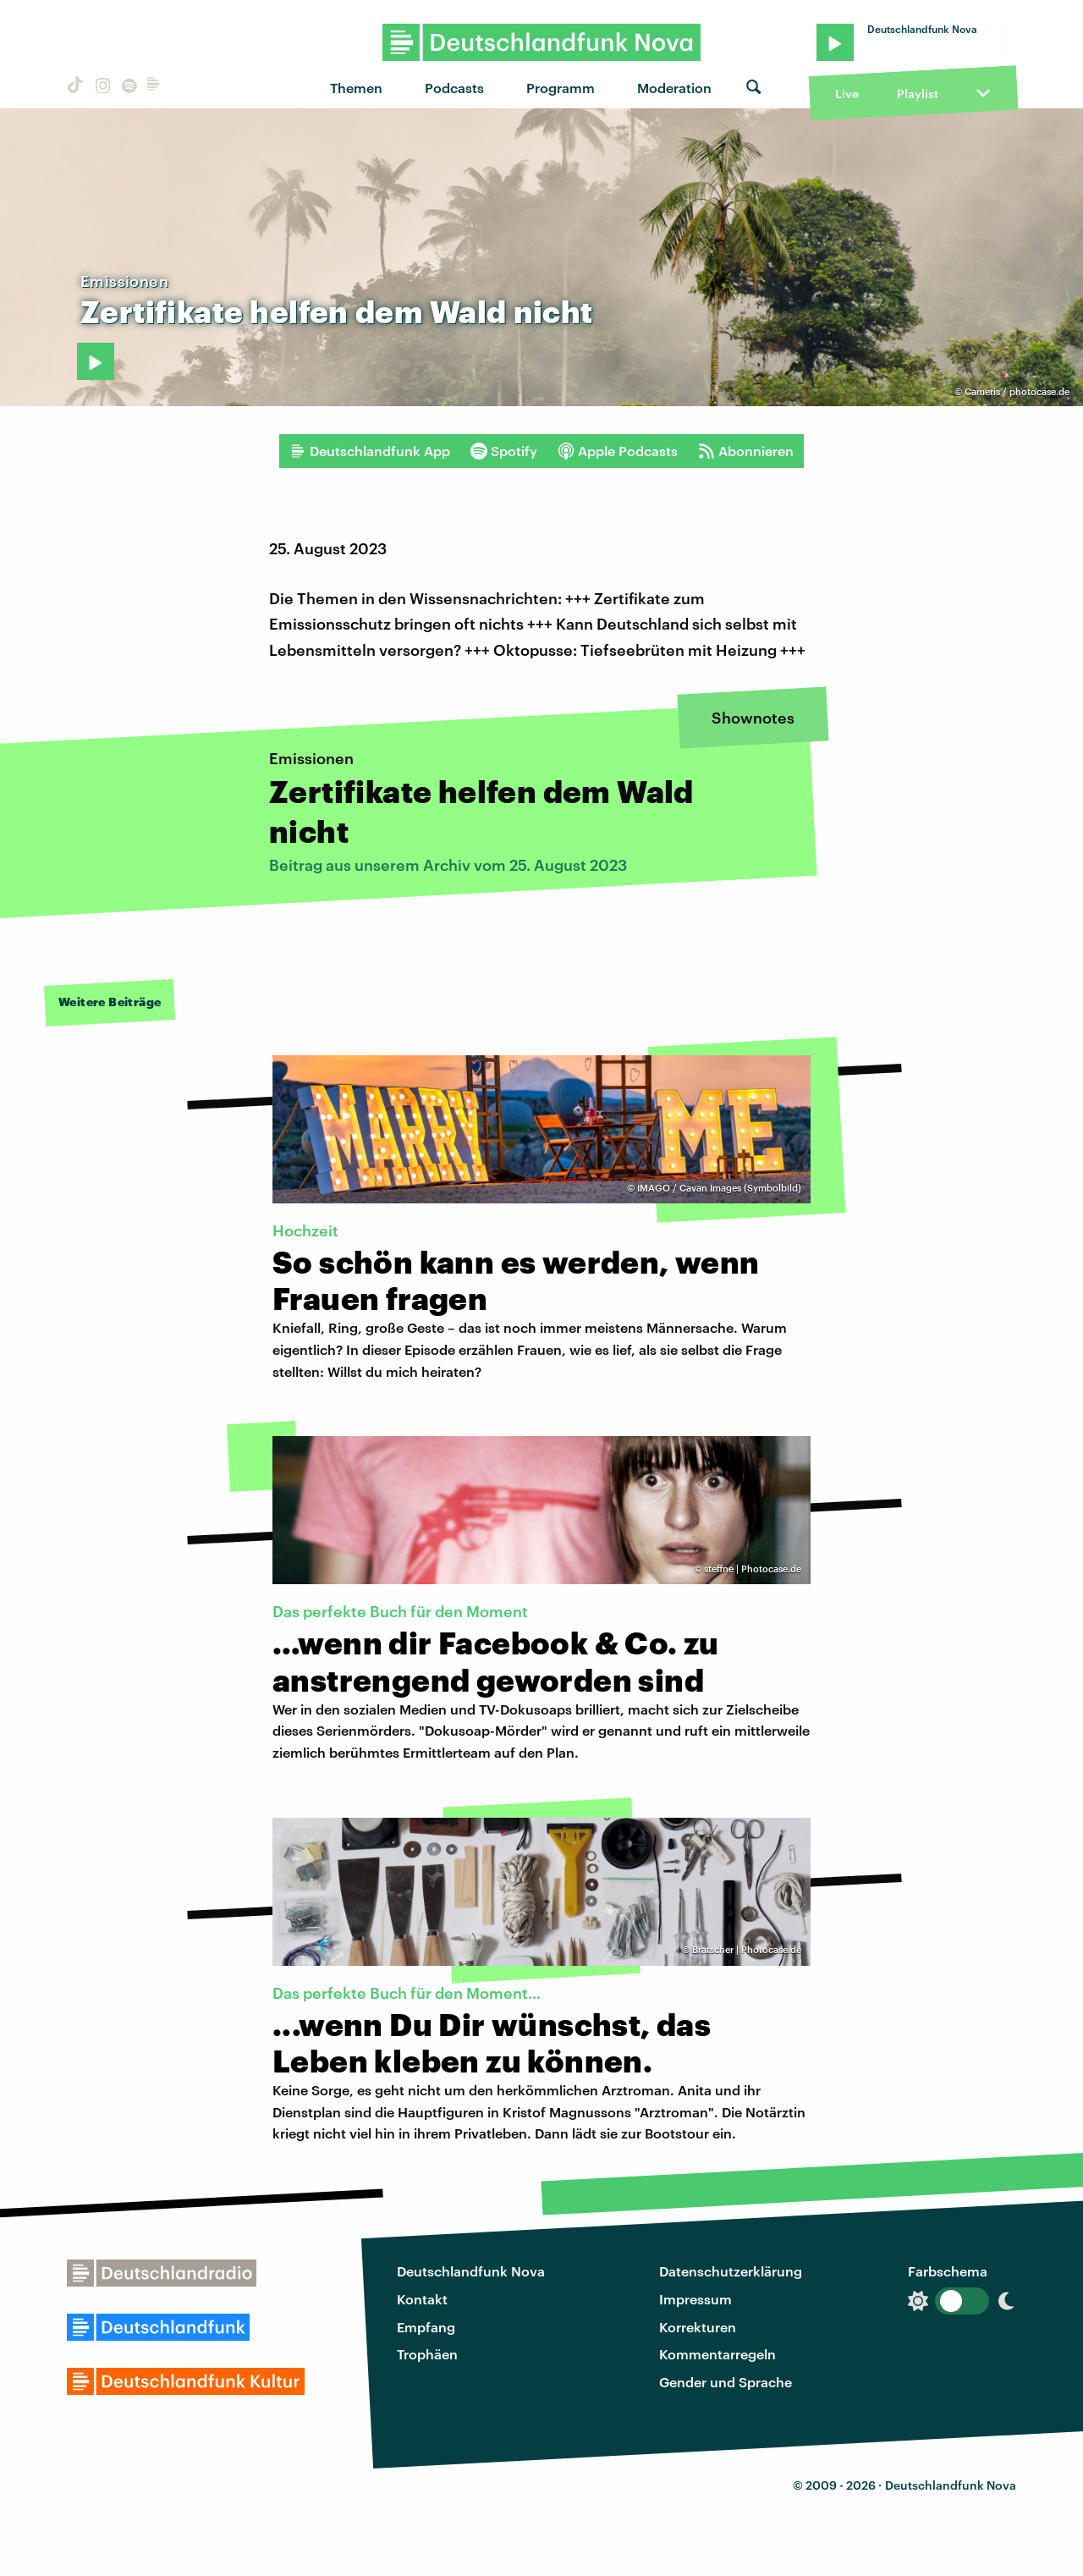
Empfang (426, 2327)
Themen (356, 88)
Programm (560, 88)
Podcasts (454, 88)
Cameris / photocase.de (1017, 391)
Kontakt (422, 2299)
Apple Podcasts (618, 451)
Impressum (695, 2299)
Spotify (503, 451)
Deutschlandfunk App (369, 451)
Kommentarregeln (717, 2354)
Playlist (917, 93)
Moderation (674, 88)
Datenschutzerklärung (730, 2271)
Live (847, 93)
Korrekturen (697, 2327)
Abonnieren (746, 451)
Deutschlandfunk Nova (471, 2271)
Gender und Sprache (725, 2382)
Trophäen (427, 2354)
